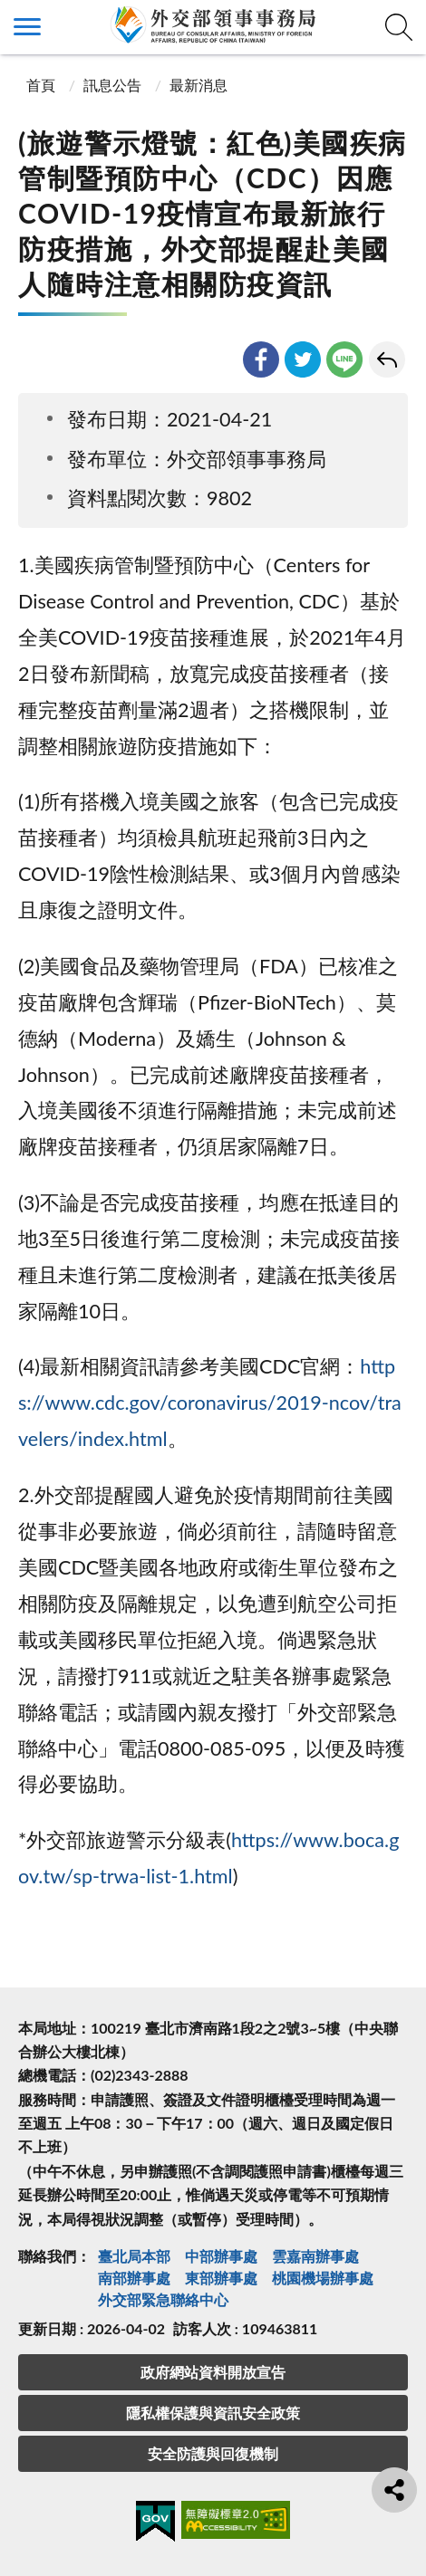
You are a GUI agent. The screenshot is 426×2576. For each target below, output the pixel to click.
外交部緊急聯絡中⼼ (163, 2299)
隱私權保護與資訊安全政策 (213, 2412)
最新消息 (198, 84)
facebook (261, 359)
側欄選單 (27, 26)
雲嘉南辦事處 (315, 2256)
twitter (303, 359)
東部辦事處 (221, 2277)
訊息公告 (112, 84)
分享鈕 (394, 2490)
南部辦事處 (134, 2277)
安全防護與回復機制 (213, 2453)
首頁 (39, 84)
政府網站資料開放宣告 (213, 2371)
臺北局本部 (134, 2256)
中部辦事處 (221, 2256)
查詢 (399, 27)
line (344, 359)
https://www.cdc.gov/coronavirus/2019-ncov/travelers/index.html (210, 1403)
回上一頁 (387, 359)
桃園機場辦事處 (322, 2277)
